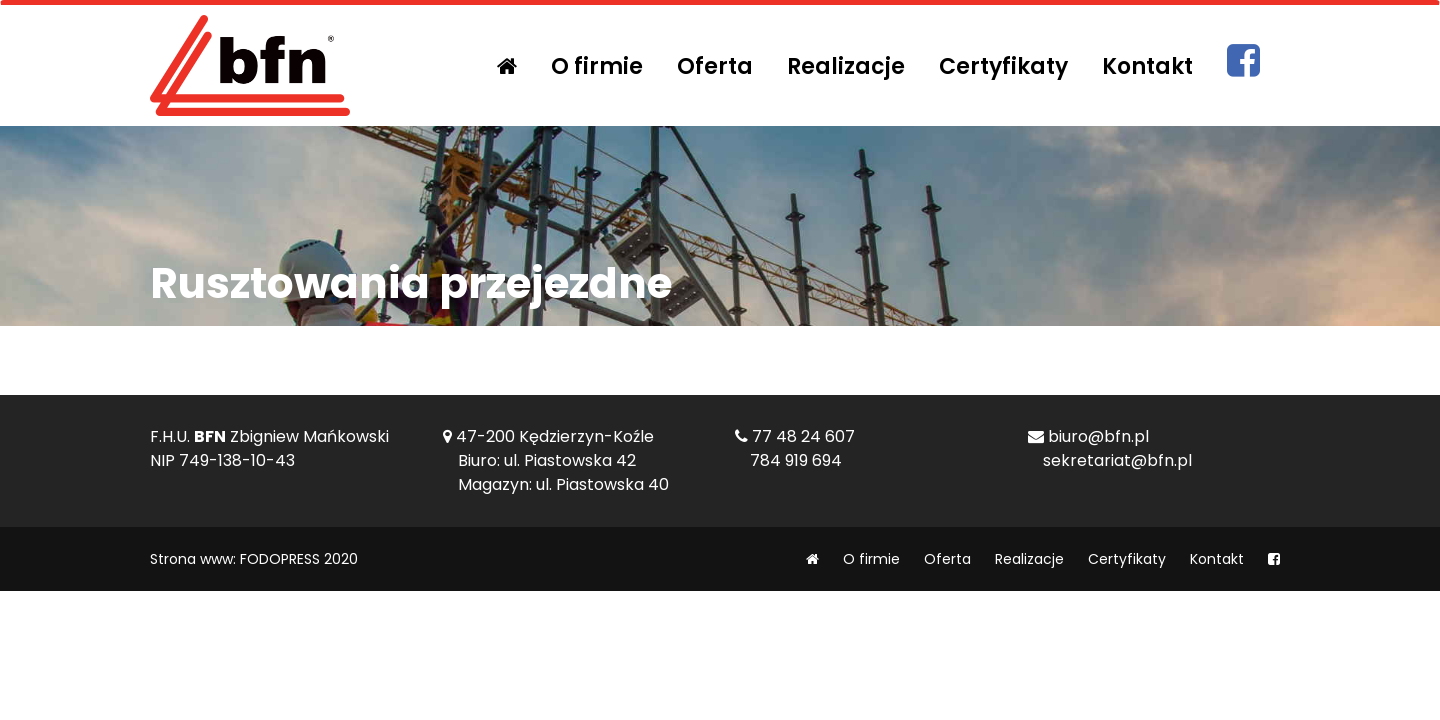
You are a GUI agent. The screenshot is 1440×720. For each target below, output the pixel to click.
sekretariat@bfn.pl (1117, 460)
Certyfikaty (1003, 66)
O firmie (597, 66)
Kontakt (1147, 66)
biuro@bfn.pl (1098, 436)
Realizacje (846, 66)
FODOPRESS (280, 559)
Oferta (715, 66)
